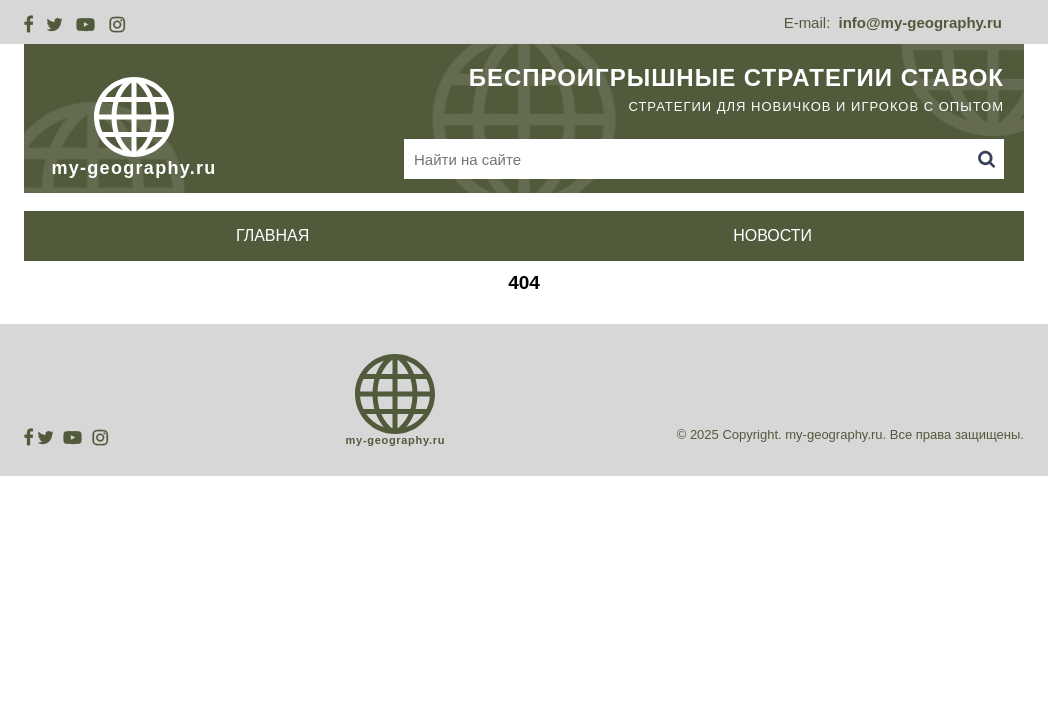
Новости (772, 235)
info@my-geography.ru (920, 22)
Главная (272, 235)
